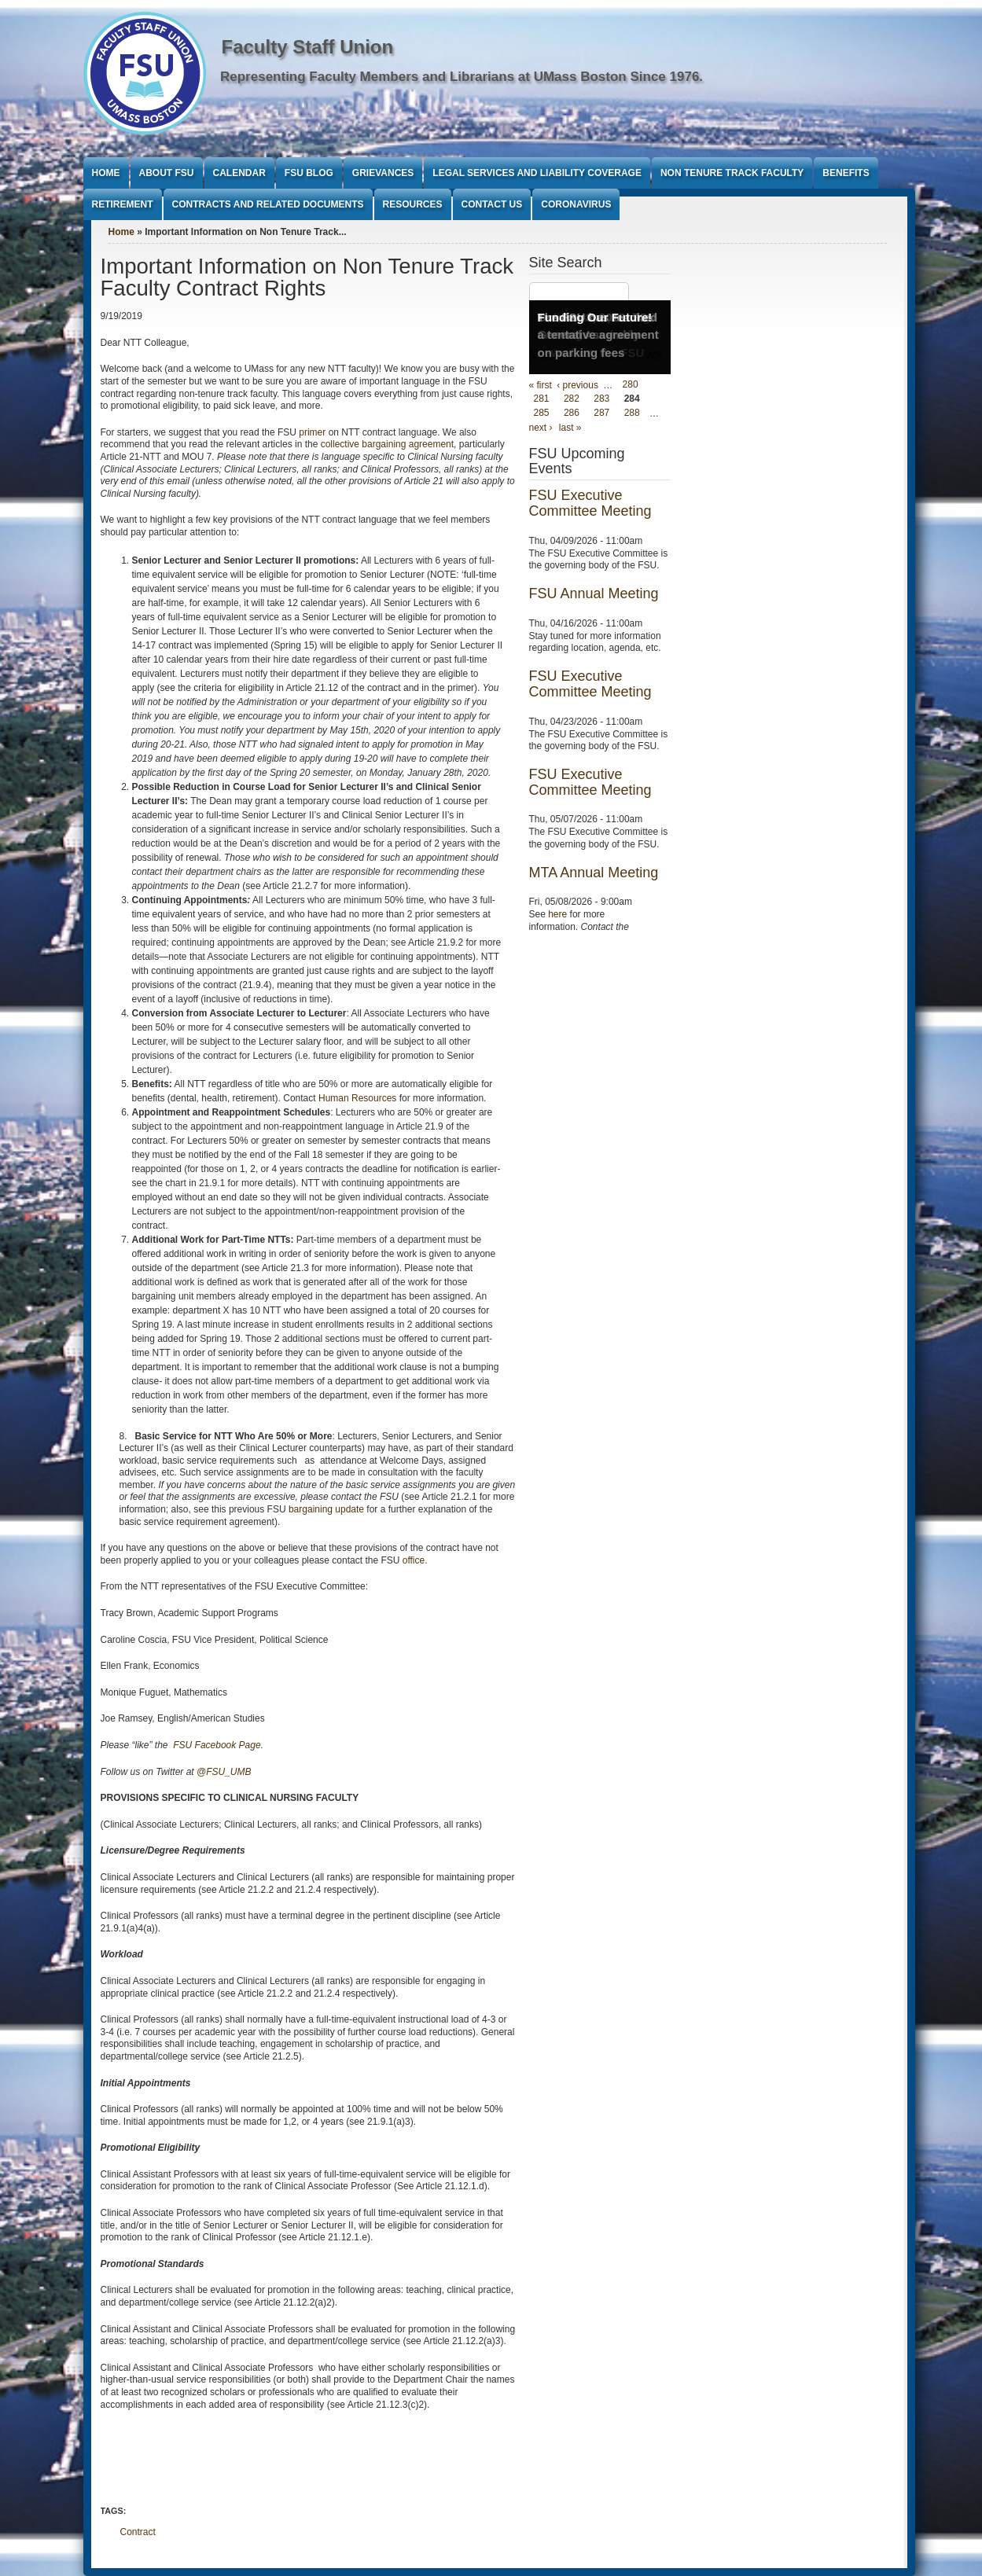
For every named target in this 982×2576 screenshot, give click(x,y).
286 (571, 413)
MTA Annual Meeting (594, 872)
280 (630, 385)
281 (542, 399)
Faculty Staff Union (308, 46)
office (414, 1560)
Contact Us (492, 204)
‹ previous (577, 385)
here (557, 914)
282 (571, 399)
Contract (138, 2531)
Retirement (122, 204)
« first (540, 385)
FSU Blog (309, 172)
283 (601, 399)
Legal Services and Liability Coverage (537, 172)
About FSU (166, 172)
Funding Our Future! (595, 317)
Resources (413, 204)
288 (632, 413)
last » (570, 427)
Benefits (845, 172)
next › (541, 427)
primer (312, 432)
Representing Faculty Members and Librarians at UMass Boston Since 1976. (461, 76)
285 (542, 413)
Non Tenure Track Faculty (732, 172)
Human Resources (357, 1098)
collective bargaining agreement (387, 444)
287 (601, 413)
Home (106, 172)
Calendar (239, 172)
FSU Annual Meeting (594, 593)
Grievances (383, 172)
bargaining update (326, 1509)
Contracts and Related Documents (268, 204)
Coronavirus (576, 204)
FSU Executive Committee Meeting (590, 503)
